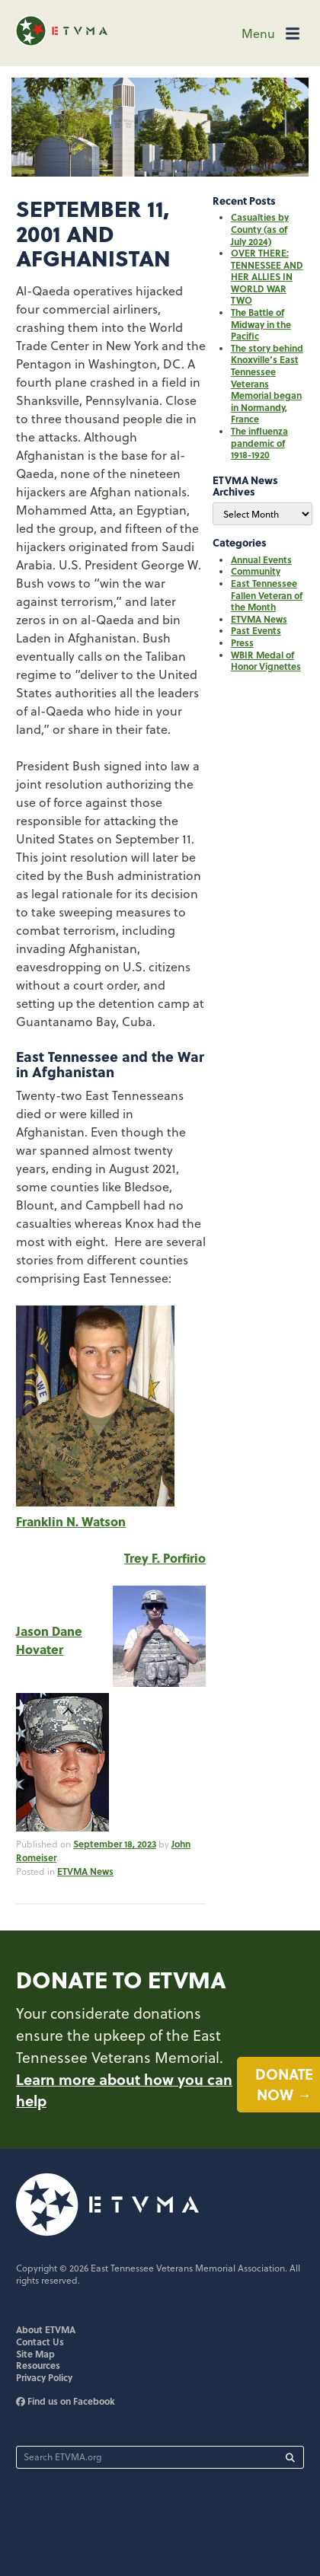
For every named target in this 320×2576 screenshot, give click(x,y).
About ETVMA (45, 2333)
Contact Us (40, 2344)
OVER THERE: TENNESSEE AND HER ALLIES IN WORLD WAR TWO (267, 276)
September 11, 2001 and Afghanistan (95, 232)
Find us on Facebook (65, 2404)
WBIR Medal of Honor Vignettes (266, 661)
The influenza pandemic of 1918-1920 (259, 442)
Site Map (35, 2357)
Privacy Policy (44, 2380)
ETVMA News (85, 1872)
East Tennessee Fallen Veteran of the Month (266, 595)
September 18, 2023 (114, 1844)
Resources (38, 2368)
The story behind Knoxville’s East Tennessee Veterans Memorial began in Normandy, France (267, 383)
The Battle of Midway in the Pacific (261, 324)
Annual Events (261, 559)
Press (242, 642)
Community (255, 571)
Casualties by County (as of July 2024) (260, 228)
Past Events (256, 630)
